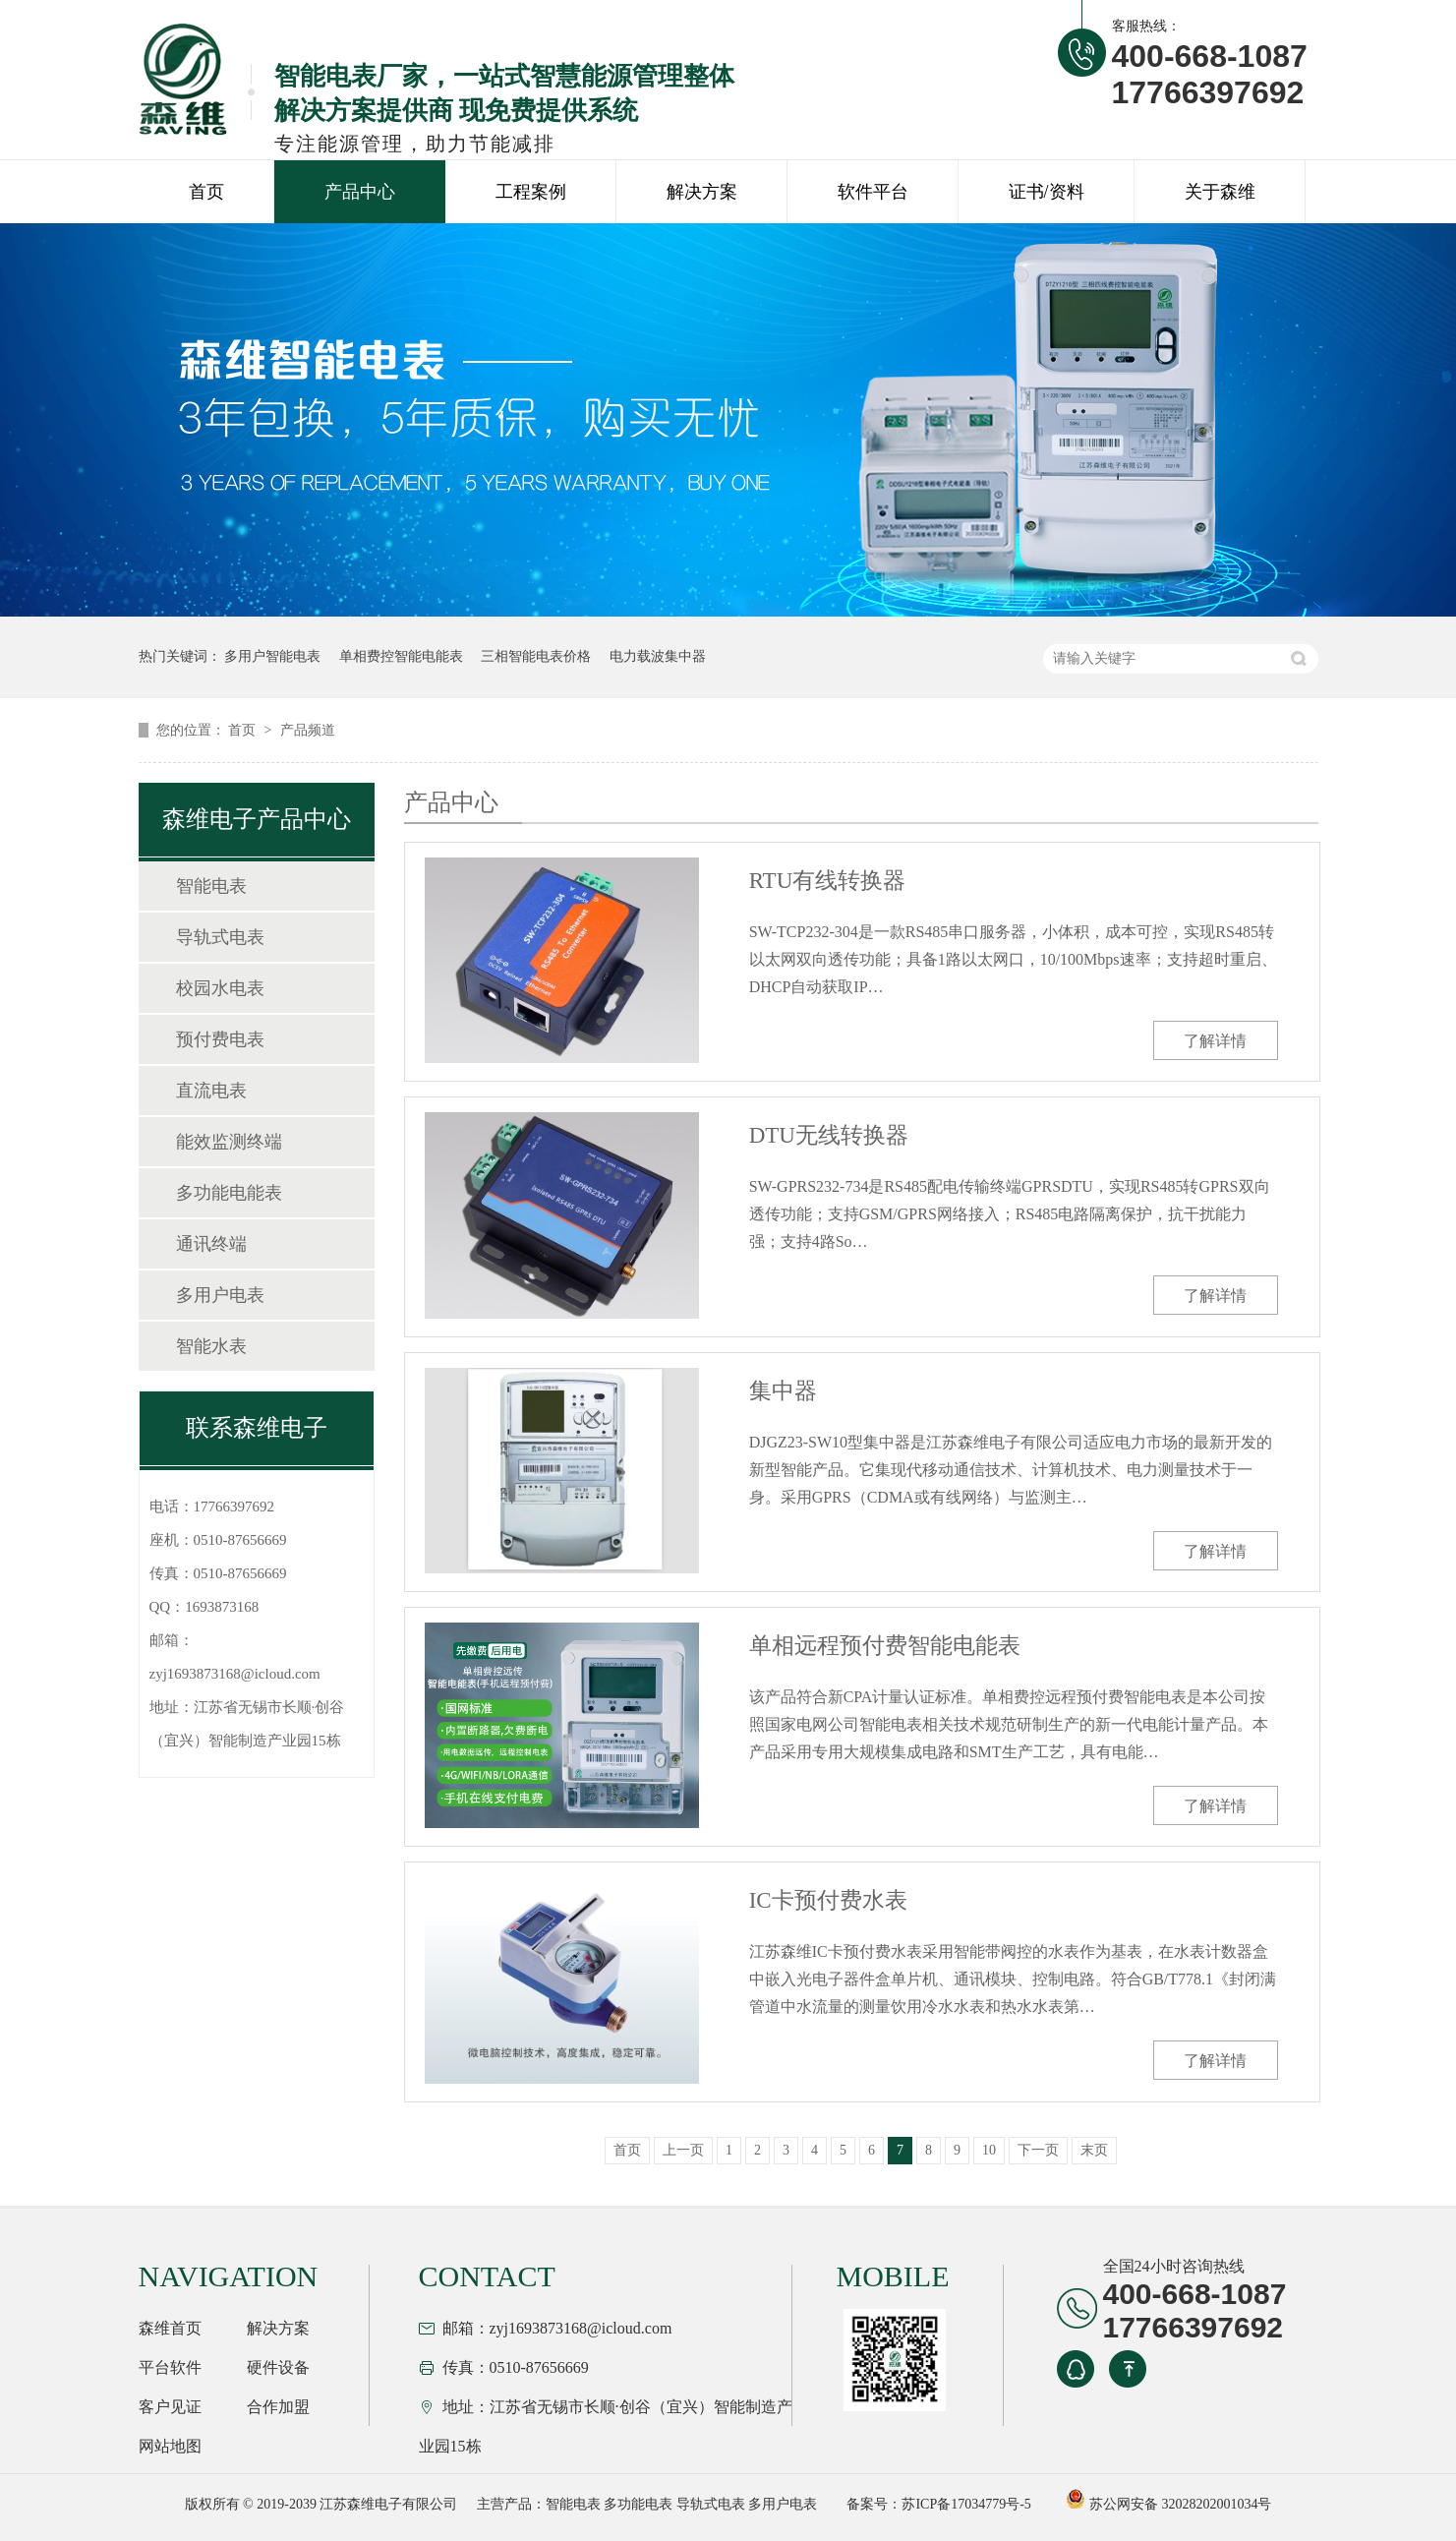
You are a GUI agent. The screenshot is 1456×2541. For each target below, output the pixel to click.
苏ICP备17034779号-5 (966, 2504)
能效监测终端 (229, 1142)
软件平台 (873, 192)
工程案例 (530, 192)
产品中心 (359, 192)
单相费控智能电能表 (401, 656)
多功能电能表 (229, 1193)
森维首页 (170, 2328)
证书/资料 (1046, 192)
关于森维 (1220, 192)
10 (989, 2150)
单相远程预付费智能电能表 (884, 1645)
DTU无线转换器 (828, 1135)
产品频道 (307, 730)
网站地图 (170, 2446)
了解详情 (1215, 1041)
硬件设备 (278, 2367)
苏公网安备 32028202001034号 (1168, 2504)
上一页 (683, 2150)
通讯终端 (211, 1244)
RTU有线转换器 (827, 880)
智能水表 (211, 1346)
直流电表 (211, 1090)
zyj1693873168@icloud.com (234, 1674)
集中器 (783, 1391)
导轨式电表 (220, 937)
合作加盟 (278, 2406)
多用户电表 (220, 1295)
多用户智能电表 (272, 656)
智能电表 (211, 886)
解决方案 (702, 192)
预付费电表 (220, 1039)
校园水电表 (220, 988)
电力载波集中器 (658, 656)
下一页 (1038, 2150)
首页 (206, 192)
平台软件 (170, 2367)
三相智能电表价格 (536, 656)
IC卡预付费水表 (828, 1900)
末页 (1094, 2150)
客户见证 (170, 2406)
